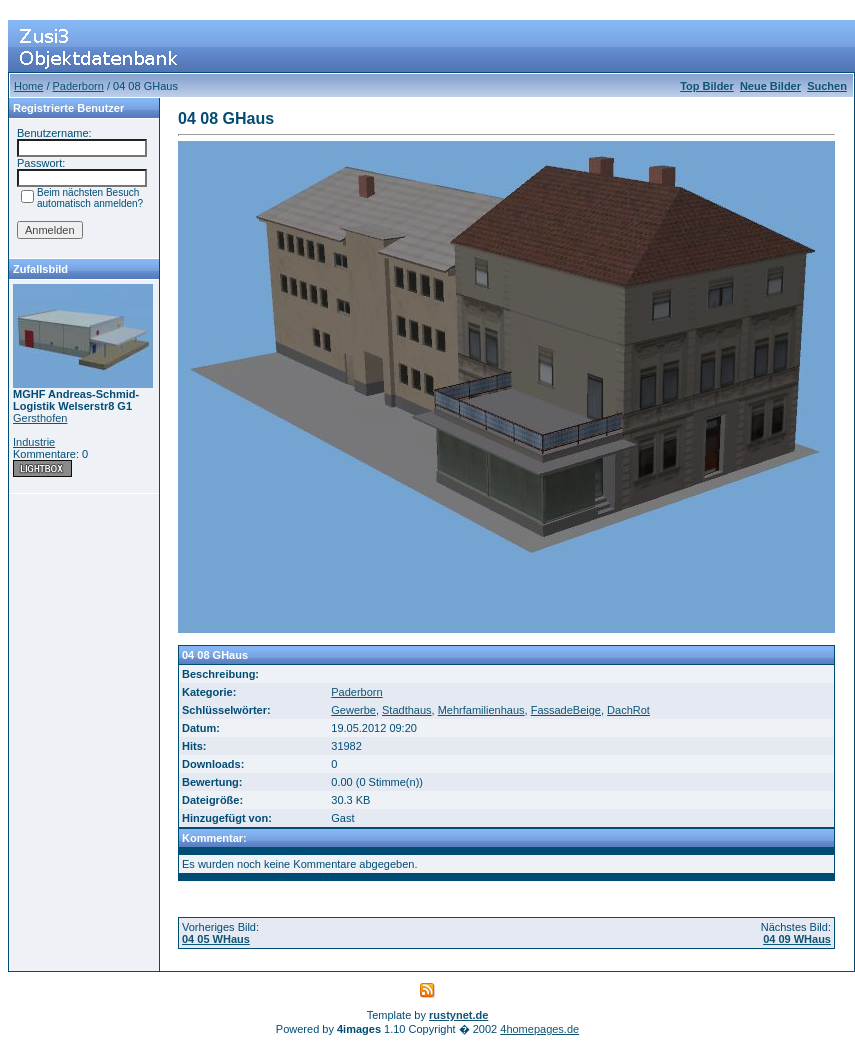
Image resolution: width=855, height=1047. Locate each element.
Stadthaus (407, 710)
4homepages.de (539, 1029)
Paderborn (78, 86)
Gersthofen (40, 418)
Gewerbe (353, 710)
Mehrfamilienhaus (481, 710)
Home (28, 86)
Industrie (34, 442)
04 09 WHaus (797, 939)
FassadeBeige (566, 710)
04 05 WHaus (216, 939)
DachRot (628, 710)
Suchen (827, 86)
